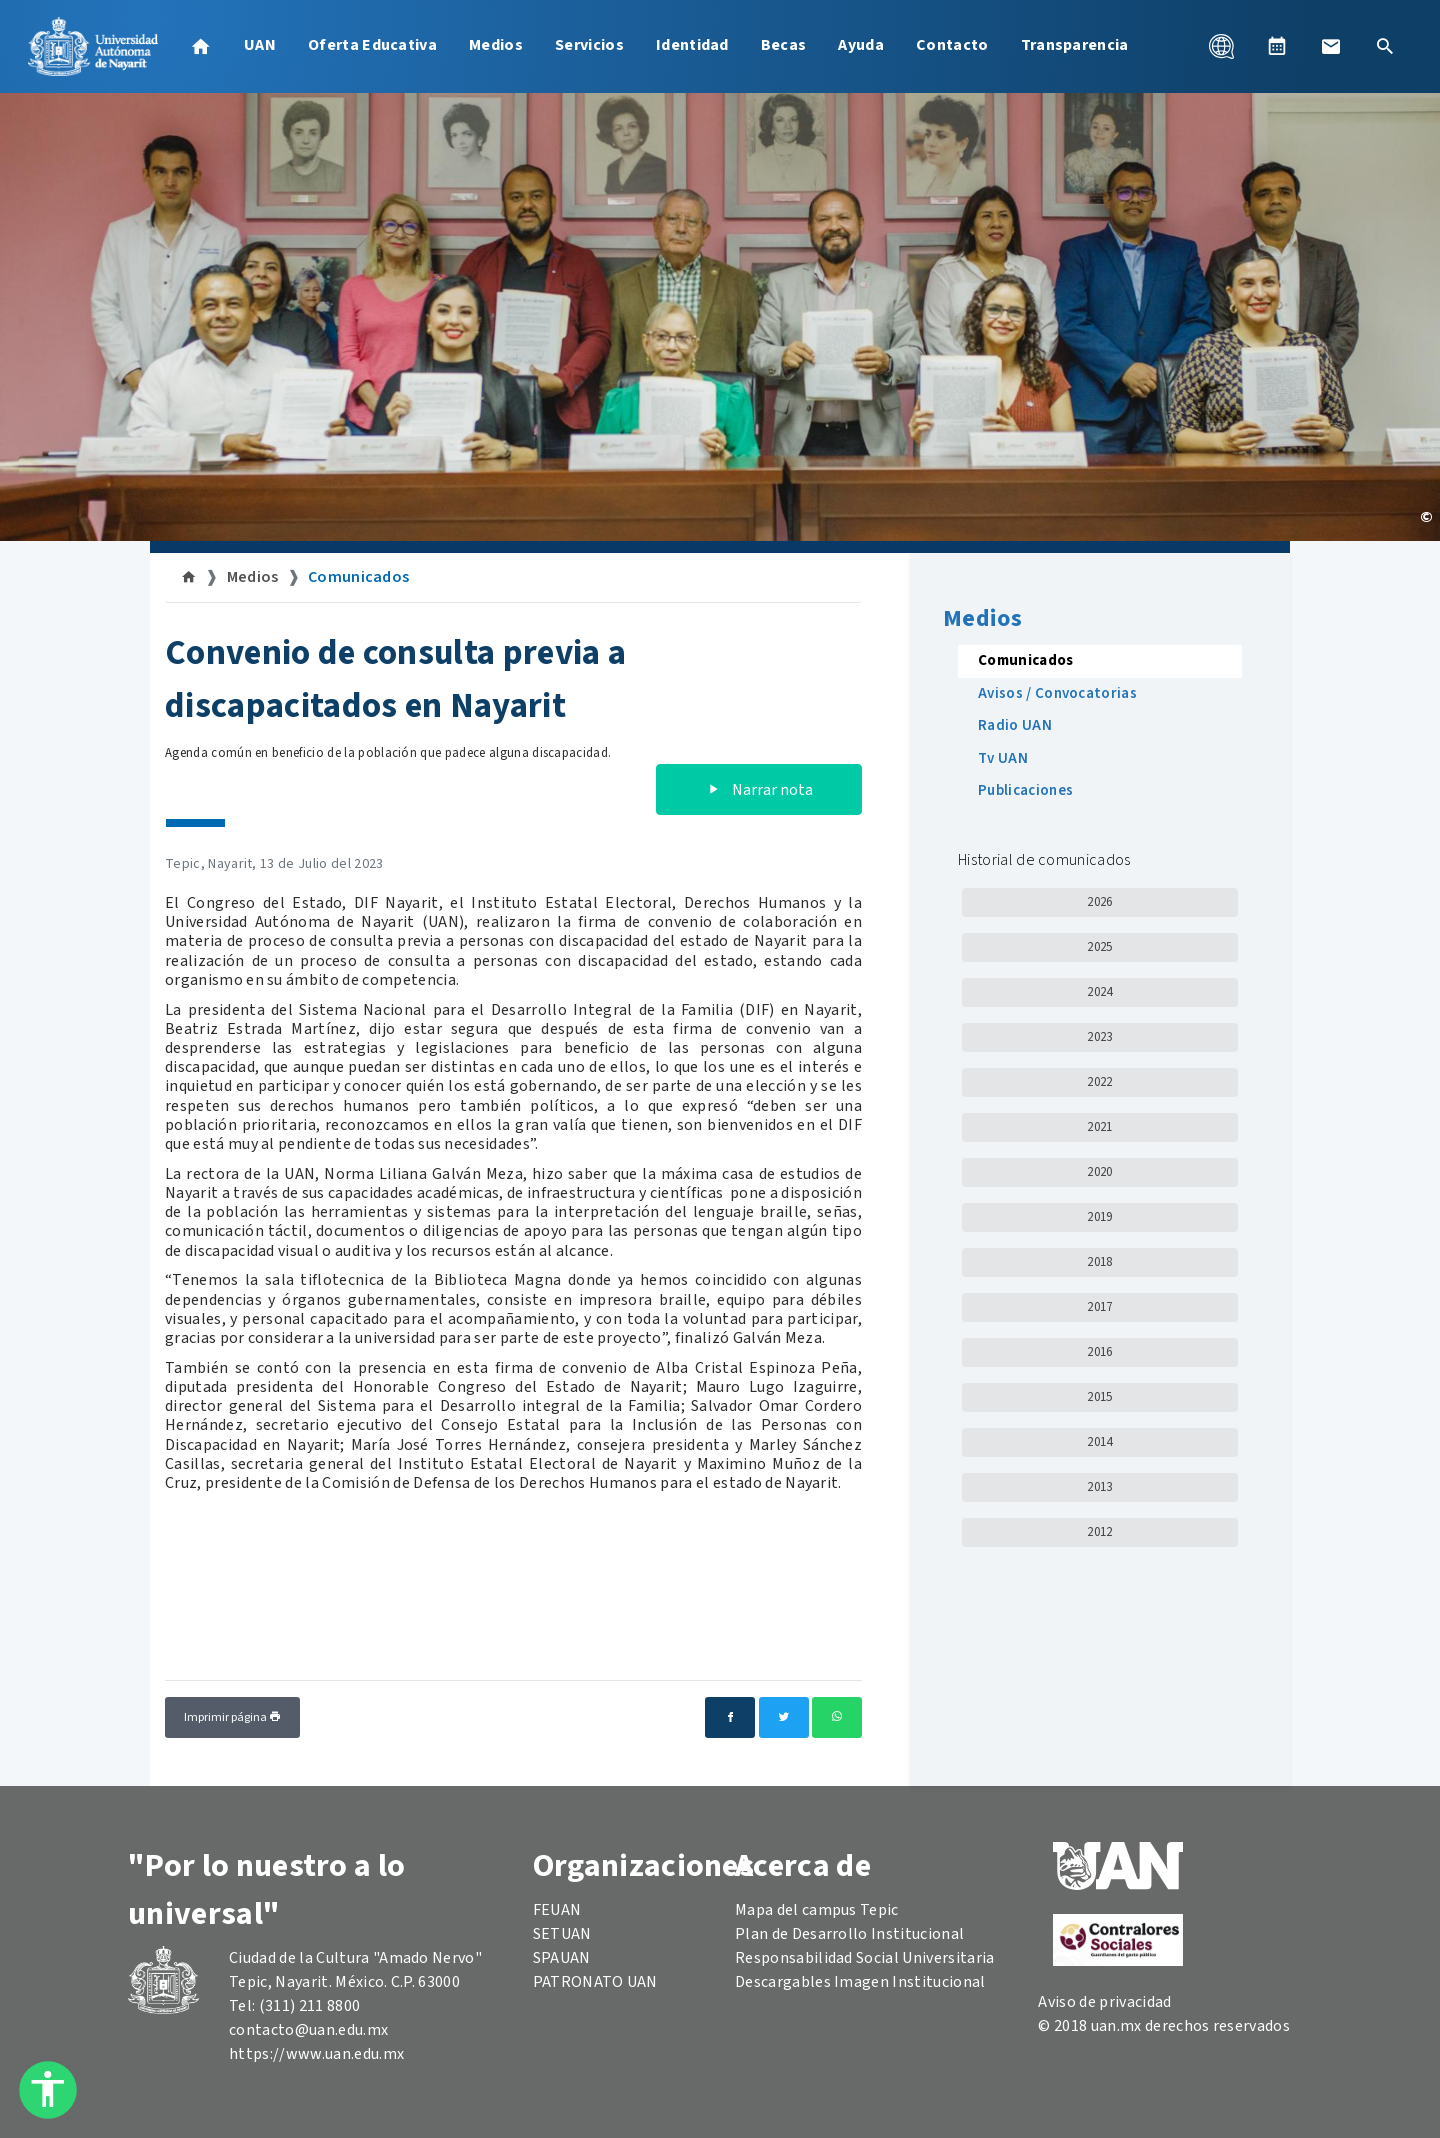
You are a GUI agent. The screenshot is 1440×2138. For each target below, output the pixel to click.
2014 (1099, 1442)
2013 (1099, 1487)
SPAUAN (562, 1958)
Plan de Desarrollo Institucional (849, 1934)
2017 (1099, 1307)
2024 (1099, 992)
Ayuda (861, 45)
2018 (1099, 1262)
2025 (1099, 947)
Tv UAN (1003, 758)
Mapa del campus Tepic (817, 1910)
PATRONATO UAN (595, 1982)
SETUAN (562, 1934)
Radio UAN (1015, 725)
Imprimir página (232, 1717)
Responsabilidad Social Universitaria (865, 1958)
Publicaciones (1025, 790)
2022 (1099, 1082)
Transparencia (1075, 45)
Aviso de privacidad (1104, 2002)
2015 (1099, 1397)
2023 (1099, 1037)
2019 (1099, 1217)
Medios (496, 45)
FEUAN (557, 1910)
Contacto (952, 45)
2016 (1099, 1352)
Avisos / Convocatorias (1057, 693)
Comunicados (359, 577)
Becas (784, 45)
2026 (1099, 902)
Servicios (589, 45)
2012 (1099, 1532)
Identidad (692, 45)
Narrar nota (759, 790)
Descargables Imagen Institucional (860, 1982)
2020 (1099, 1172)
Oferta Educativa (372, 45)
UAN (260, 45)
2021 (1099, 1127)
